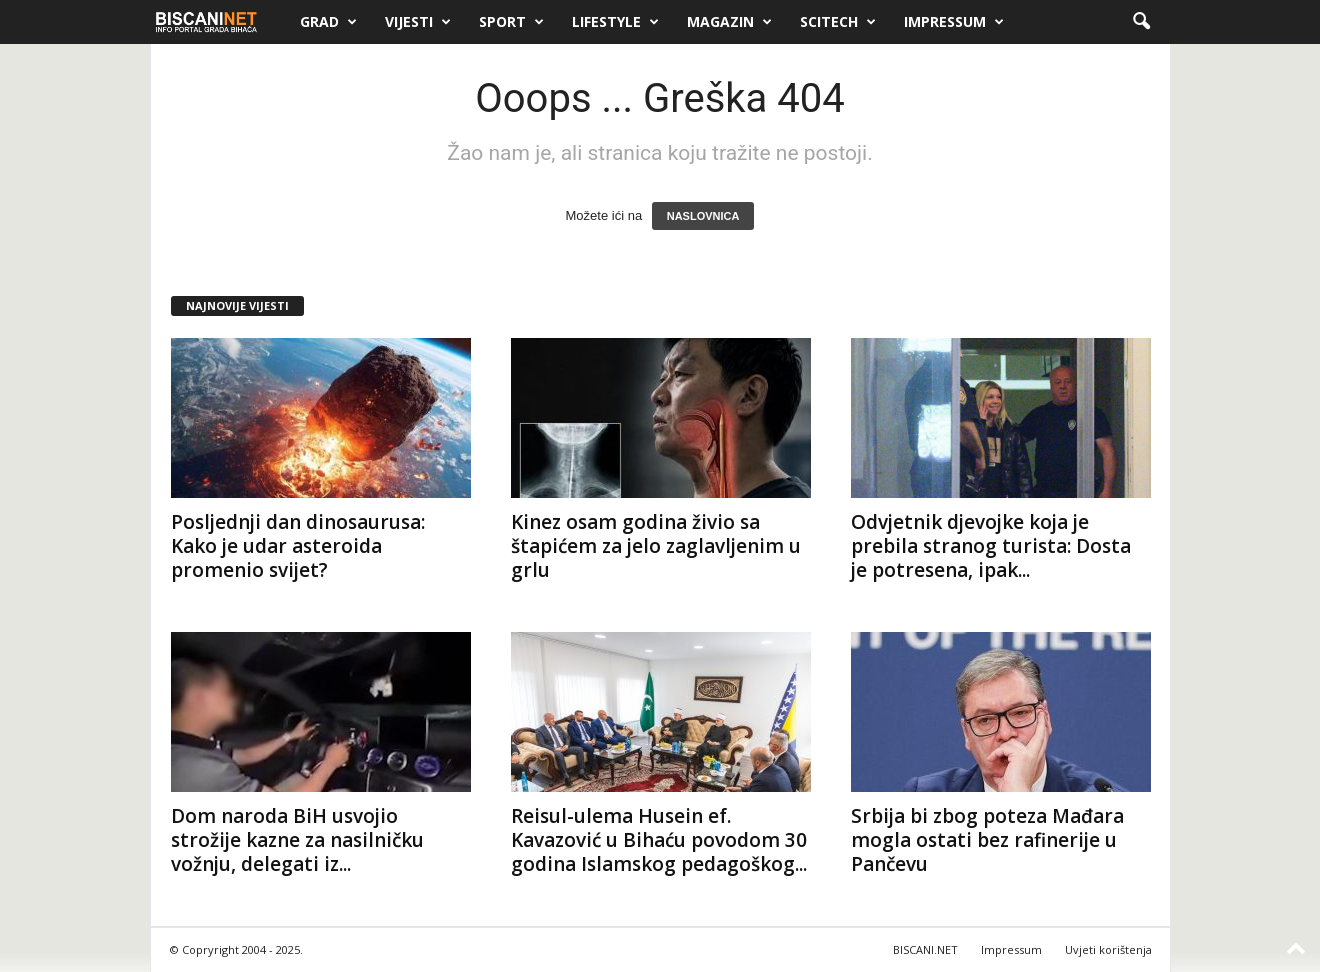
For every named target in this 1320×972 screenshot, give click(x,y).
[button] (1141, 22)
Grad (328, 22)
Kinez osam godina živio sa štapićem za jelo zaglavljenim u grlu (656, 546)
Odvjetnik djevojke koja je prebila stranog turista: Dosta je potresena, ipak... (991, 546)
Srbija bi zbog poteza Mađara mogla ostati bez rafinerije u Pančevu (987, 840)
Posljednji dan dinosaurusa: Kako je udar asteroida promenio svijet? (298, 546)
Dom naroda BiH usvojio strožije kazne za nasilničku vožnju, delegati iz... (297, 840)
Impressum (954, 22)
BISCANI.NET (925, 949)
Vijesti (418, 22)
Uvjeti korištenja (1108, 949)
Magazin (729, 22)
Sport (511, 22)
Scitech (838, 22)
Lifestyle (615, 22)
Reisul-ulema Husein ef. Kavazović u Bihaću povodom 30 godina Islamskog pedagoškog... (659, 840)
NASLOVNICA (703, 216)
